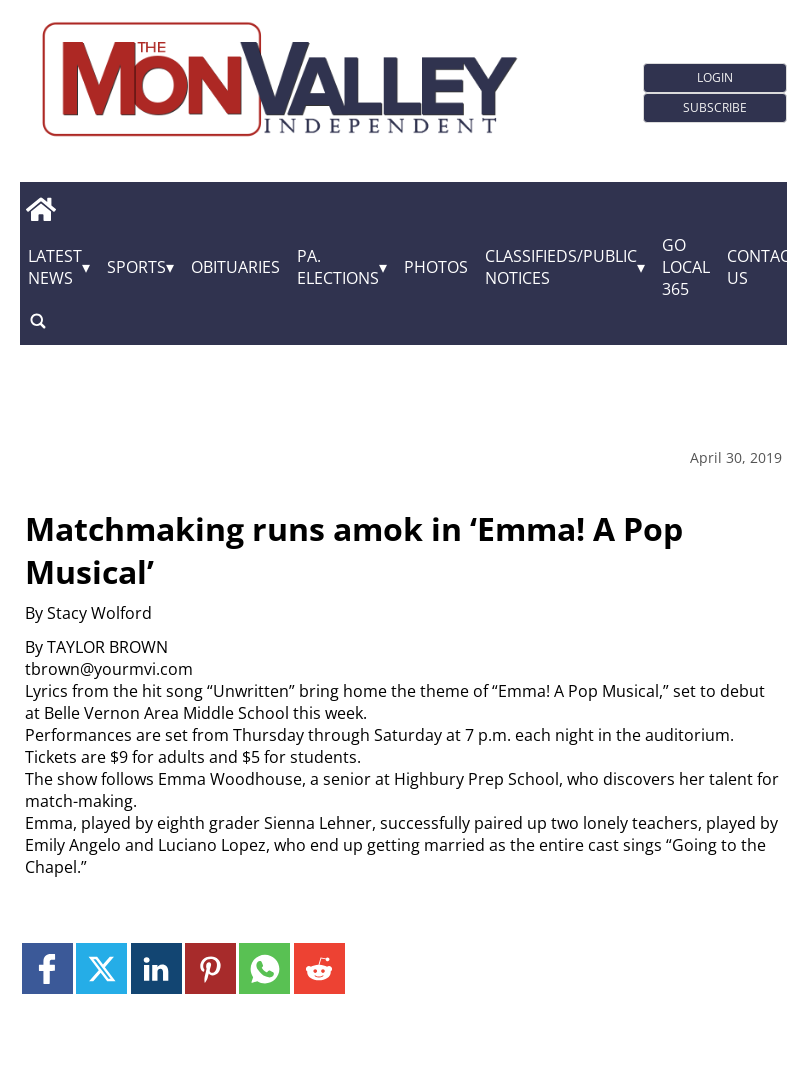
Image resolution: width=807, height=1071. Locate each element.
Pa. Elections (338, 267)
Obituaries (235, 267)
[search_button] (38, 320)
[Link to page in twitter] (101, 968)
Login (715, 77)
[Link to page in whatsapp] (264, 968)
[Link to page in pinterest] (210, 968)
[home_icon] (40, 209)
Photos (436, 267)
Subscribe (715, 107)
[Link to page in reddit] (319, 968)
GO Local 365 (686, 267)
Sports (136, 267)
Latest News (55, 267)
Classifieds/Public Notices (561, 267)
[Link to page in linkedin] (156, 968)
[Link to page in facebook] (47, 968)
